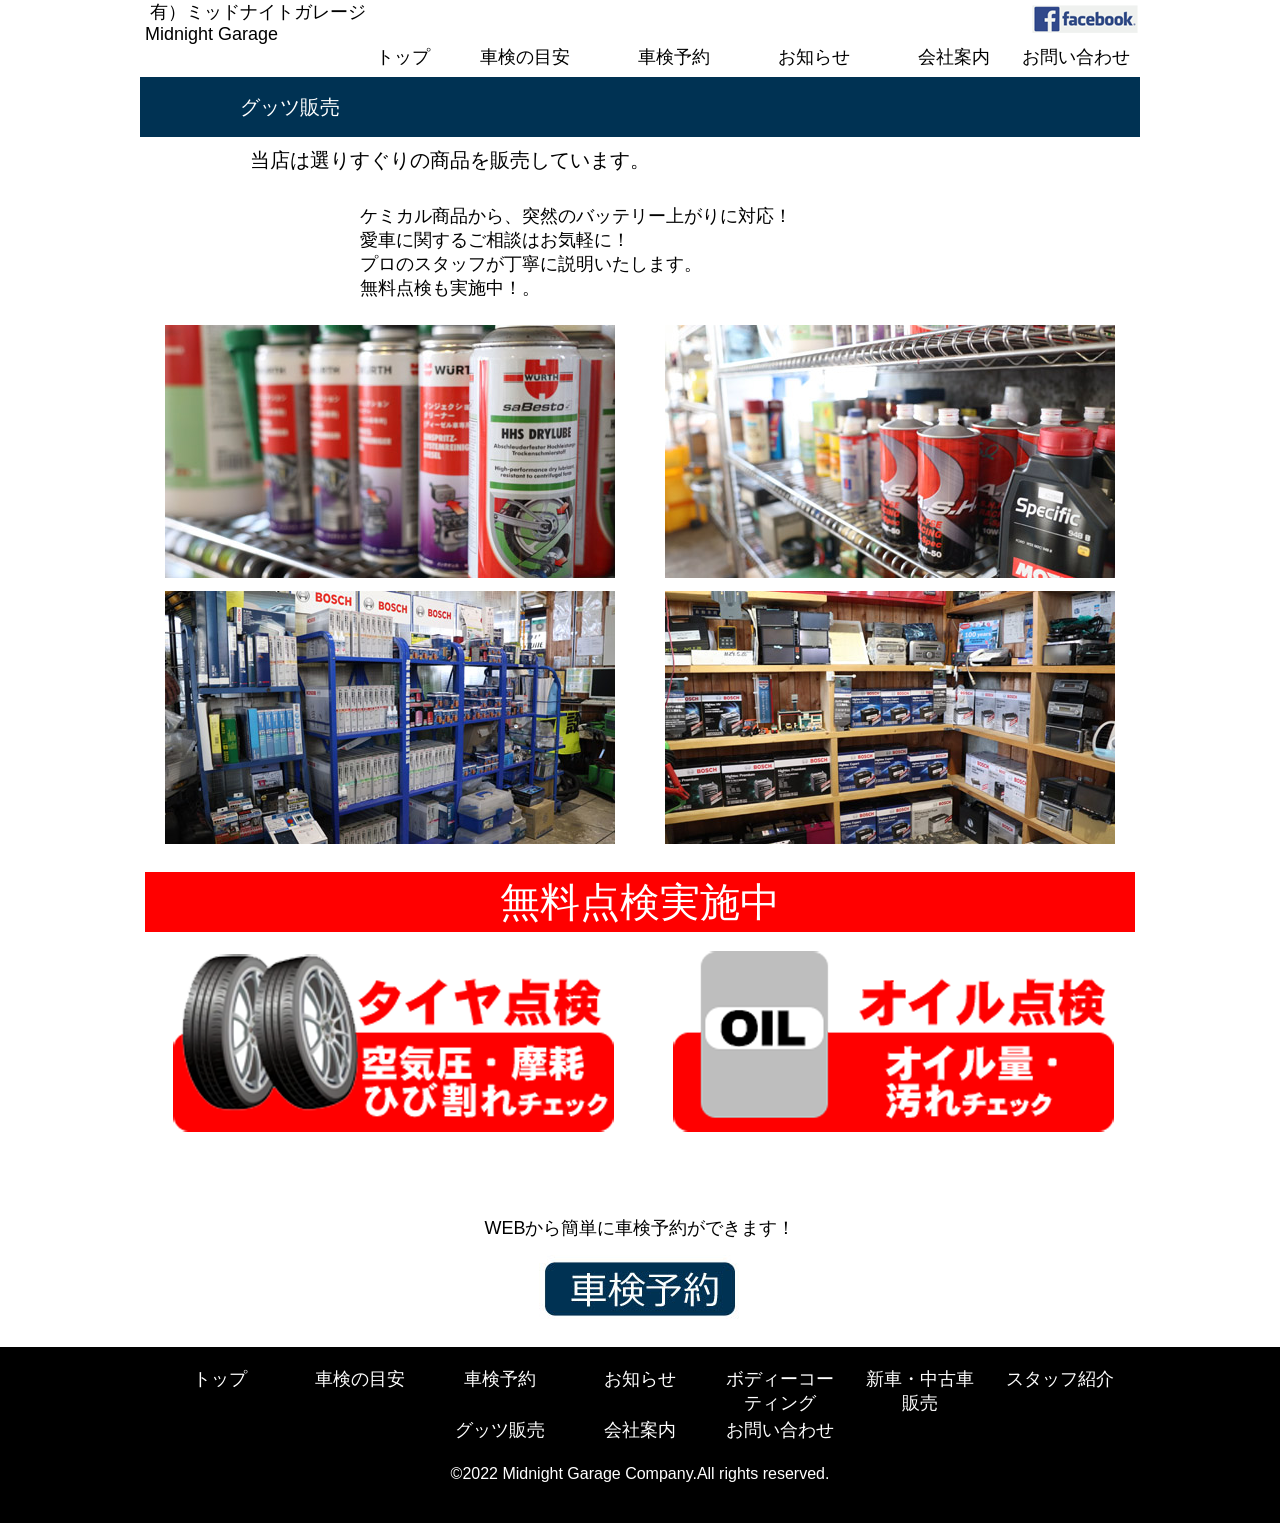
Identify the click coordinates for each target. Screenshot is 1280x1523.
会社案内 (640, 1430)
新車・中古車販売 (920, 1391)
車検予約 (500, 1379)
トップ (220, 1379)
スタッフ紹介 (1060, 1379)
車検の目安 (360, 1379)
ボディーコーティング (780, 1391)
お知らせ (640, 1379)
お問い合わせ (780, 1430)
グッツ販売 (500, 1430)
